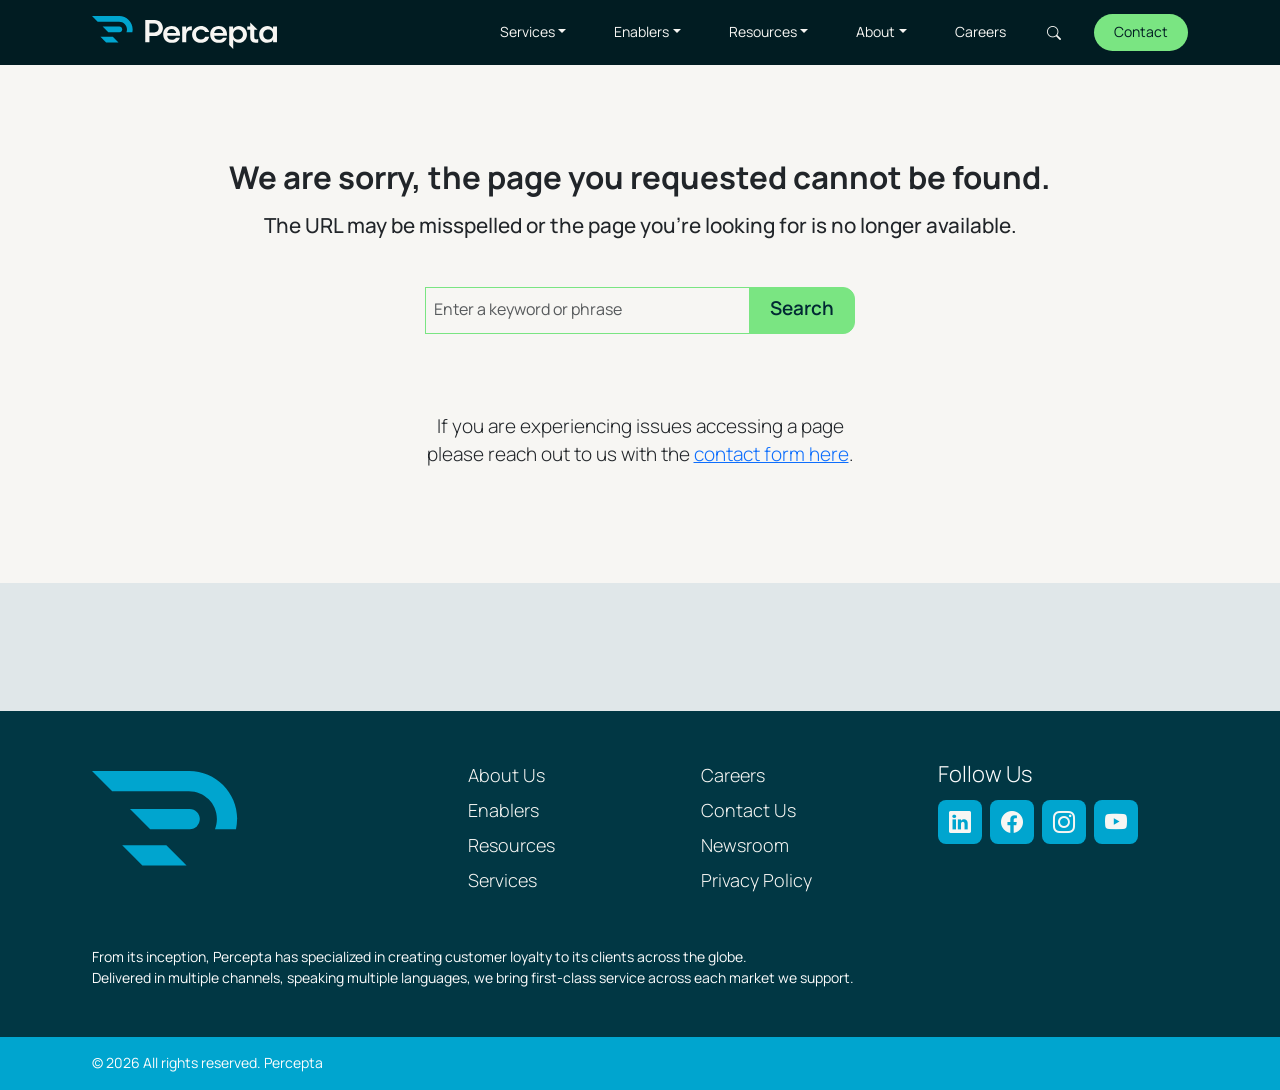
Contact (1141, 32)
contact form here (771, 455)
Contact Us (748, 811)
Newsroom (745, 846)
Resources (763, 32)
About (875, 32)
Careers (980, 32)
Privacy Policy (756, 881)
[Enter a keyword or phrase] (588, 310)
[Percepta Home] (184, 32)
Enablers (641, 32)
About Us (506, 776)
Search (1054, 33)
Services (527, 32)
